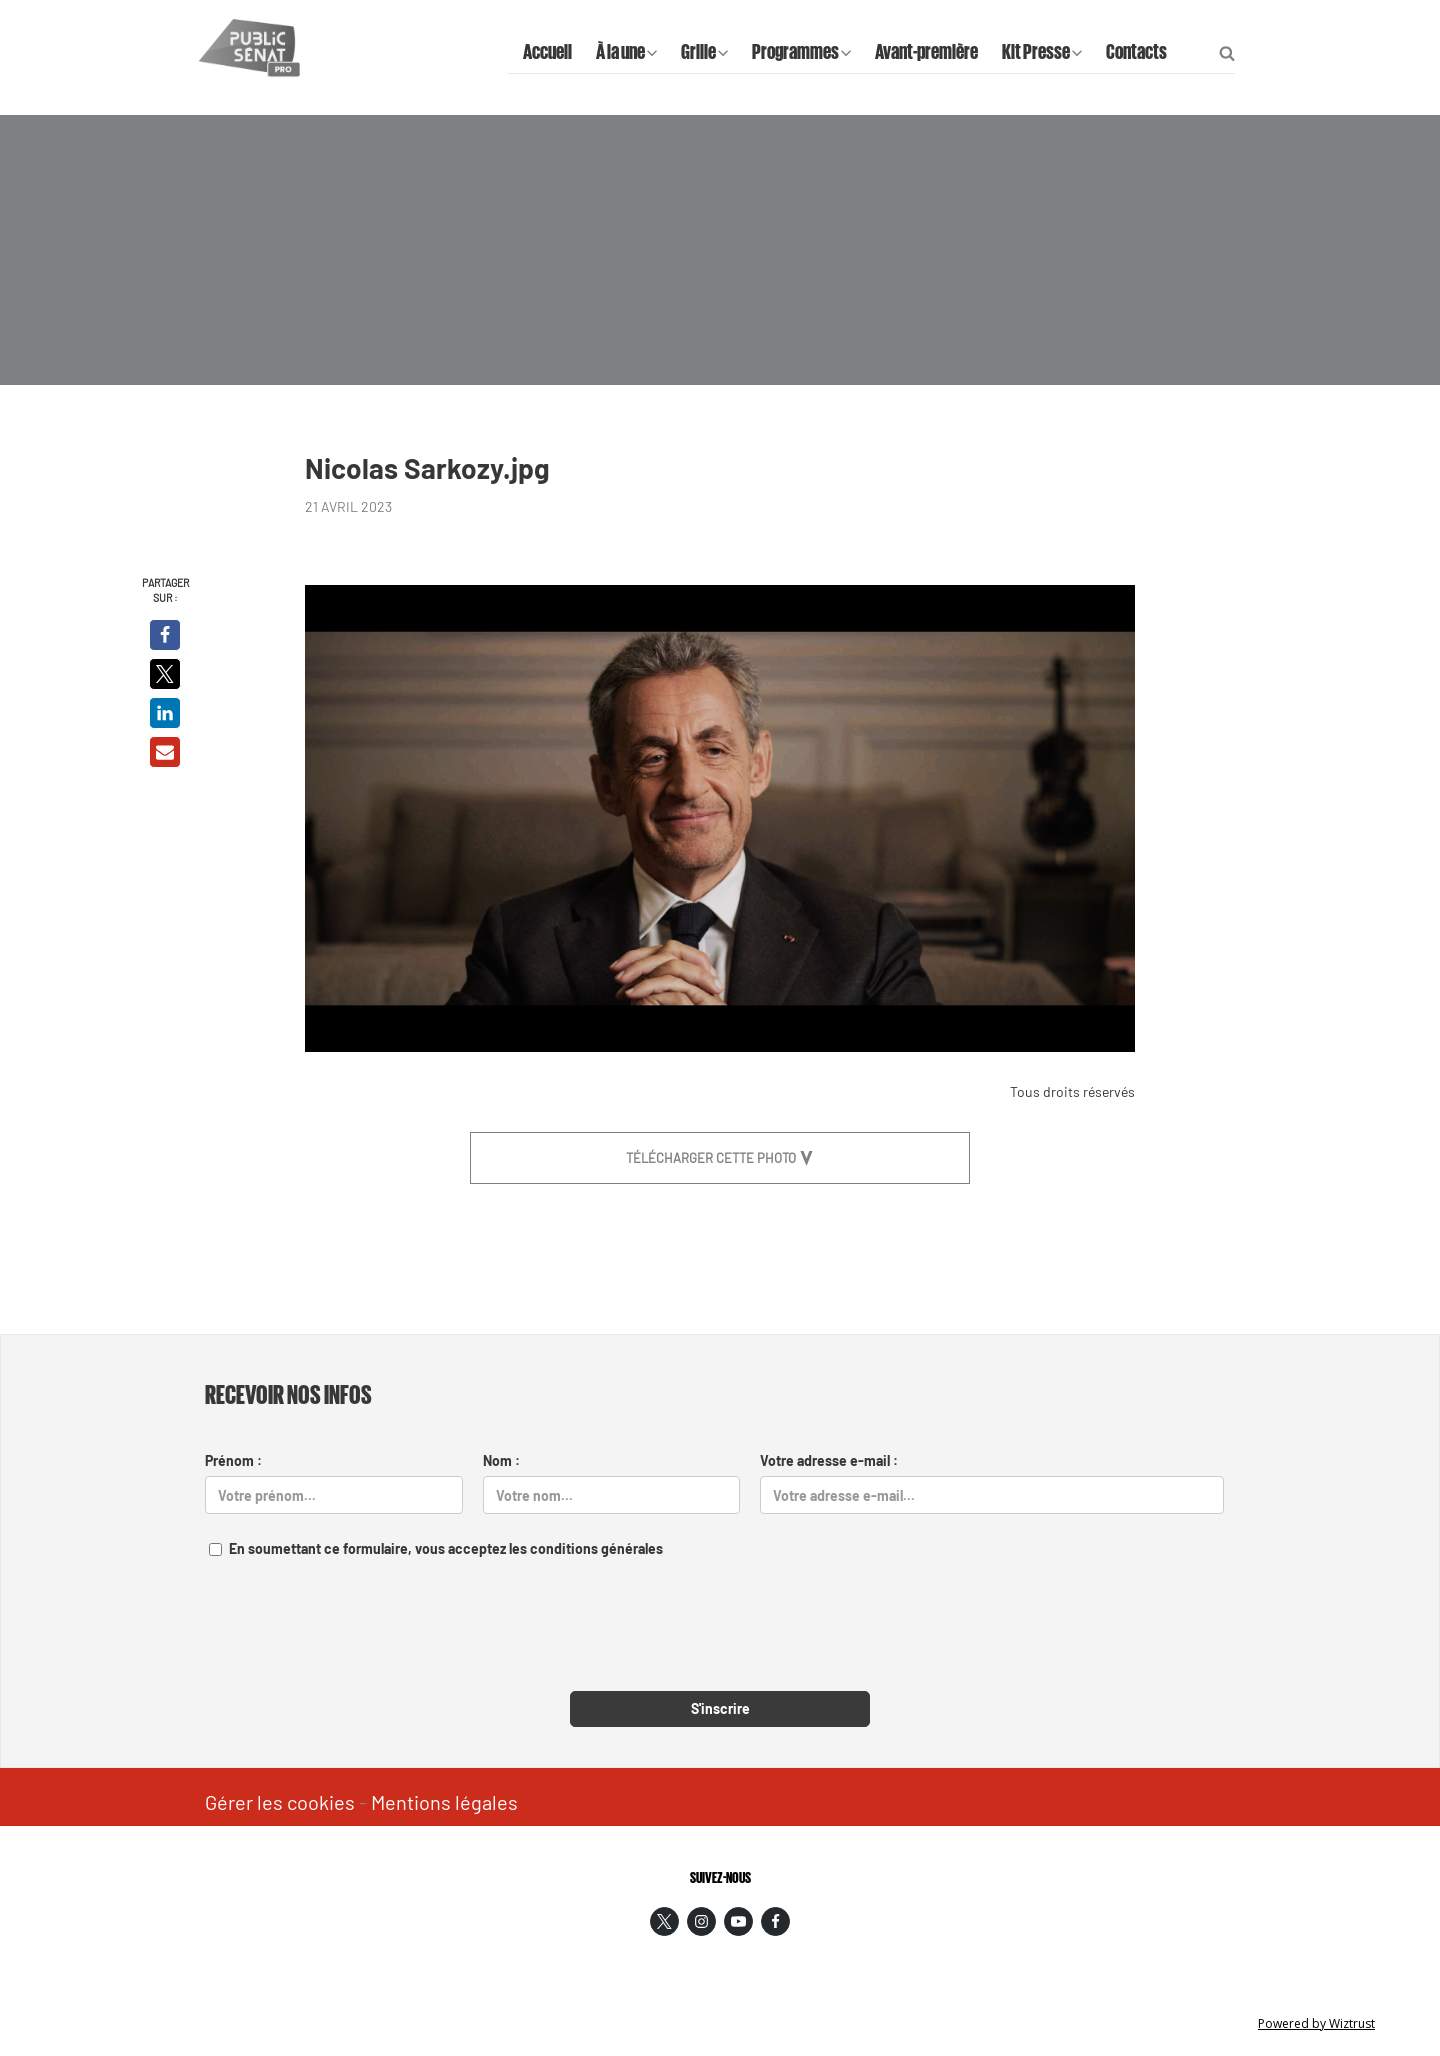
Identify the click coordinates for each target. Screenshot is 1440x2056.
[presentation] (720, 1637)
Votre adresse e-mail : (829, 1460)
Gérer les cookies (280, 1802)
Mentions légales (444, 1802)
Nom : (501, 1460)
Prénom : (233, 1460)
